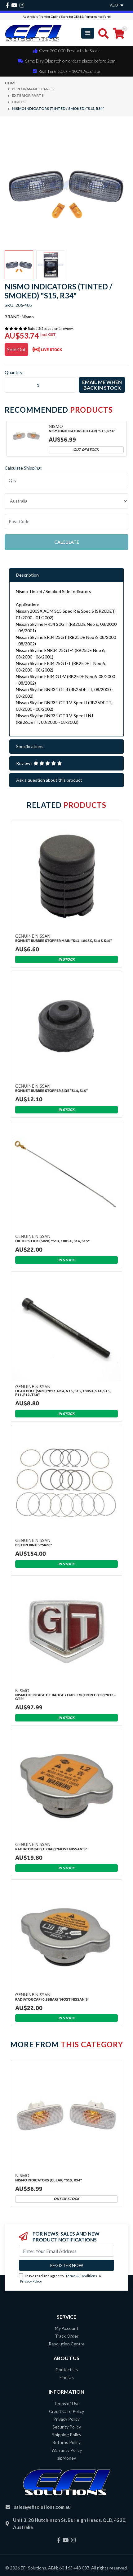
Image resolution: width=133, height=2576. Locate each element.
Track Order (66, 2336)
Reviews (39, 763)
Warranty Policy (66, 2450)
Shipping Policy (66, 2434)
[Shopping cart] (118, 33)
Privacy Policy (31, 2281)
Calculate (66, 542)
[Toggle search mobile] (101, 33)
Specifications (29, 746)
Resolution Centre (67, 2343)
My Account (66, 2328)
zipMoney (66, 2458)
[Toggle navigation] (87, 33)
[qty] (66, 480)
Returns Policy (66, 2442)
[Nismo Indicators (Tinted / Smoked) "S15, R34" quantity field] (40, 385)
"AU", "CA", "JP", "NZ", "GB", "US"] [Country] (66, 501)
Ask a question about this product (49, 780)
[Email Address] (66, 2251)
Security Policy (66, 2426)
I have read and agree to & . (60, 2278)
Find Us (67, 2377)
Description (27, 575)
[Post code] (66, 521)
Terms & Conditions (81, 2276)
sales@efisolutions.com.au (42, 2507)
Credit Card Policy (66, 2411)
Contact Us (66, 2369)
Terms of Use (67, 2403)
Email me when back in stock (102, 385)
